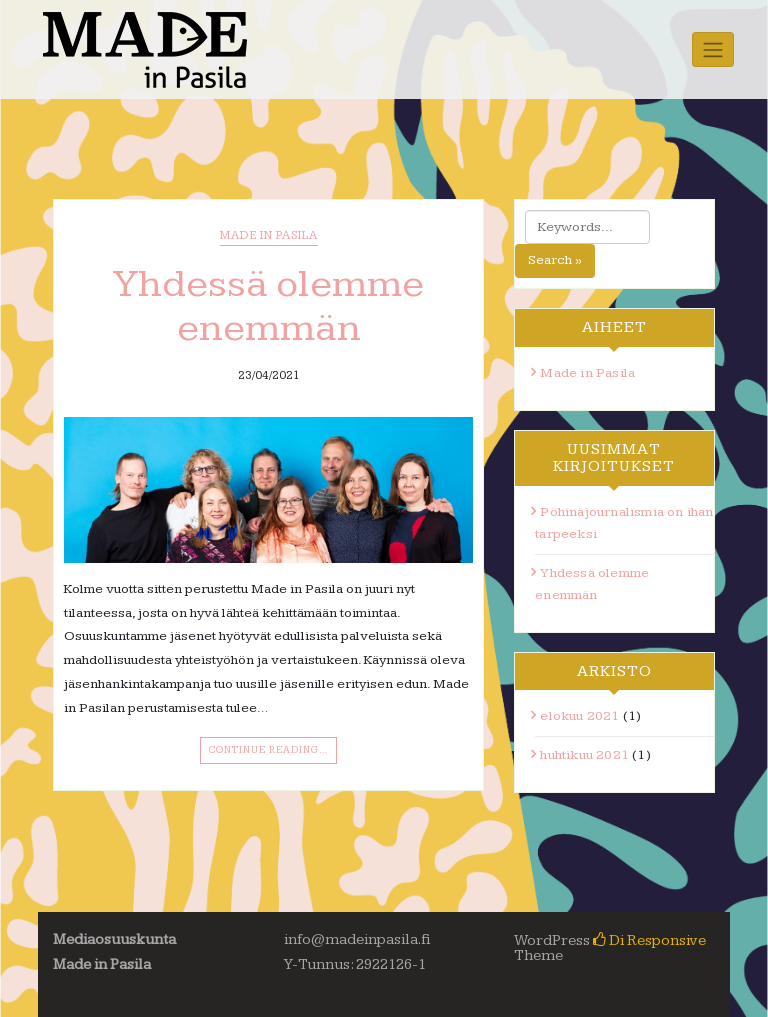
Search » (555, 260)
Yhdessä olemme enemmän (268, 306)
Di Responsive (649, 940)
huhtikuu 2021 (584, 755)
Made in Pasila (269, 235)
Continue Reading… (268, 750)
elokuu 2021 (579, 716)
